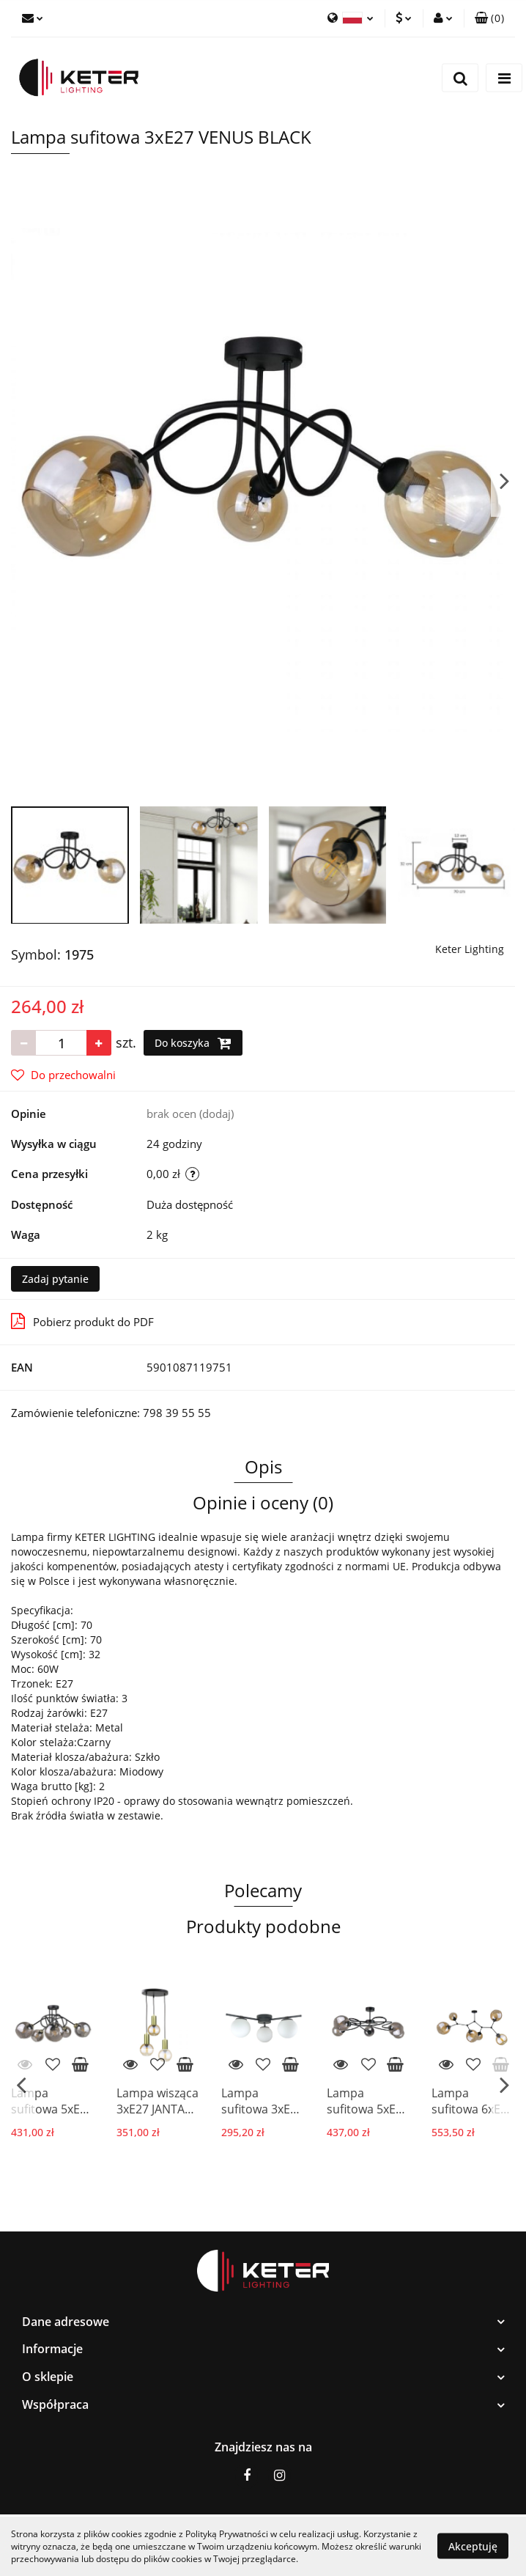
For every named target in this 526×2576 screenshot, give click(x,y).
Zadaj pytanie (55, 1279)
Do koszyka (193, 1043)
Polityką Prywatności (226, 2534)
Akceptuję (472, 2546)
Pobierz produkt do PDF (82, 1321)
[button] (489, 18)
